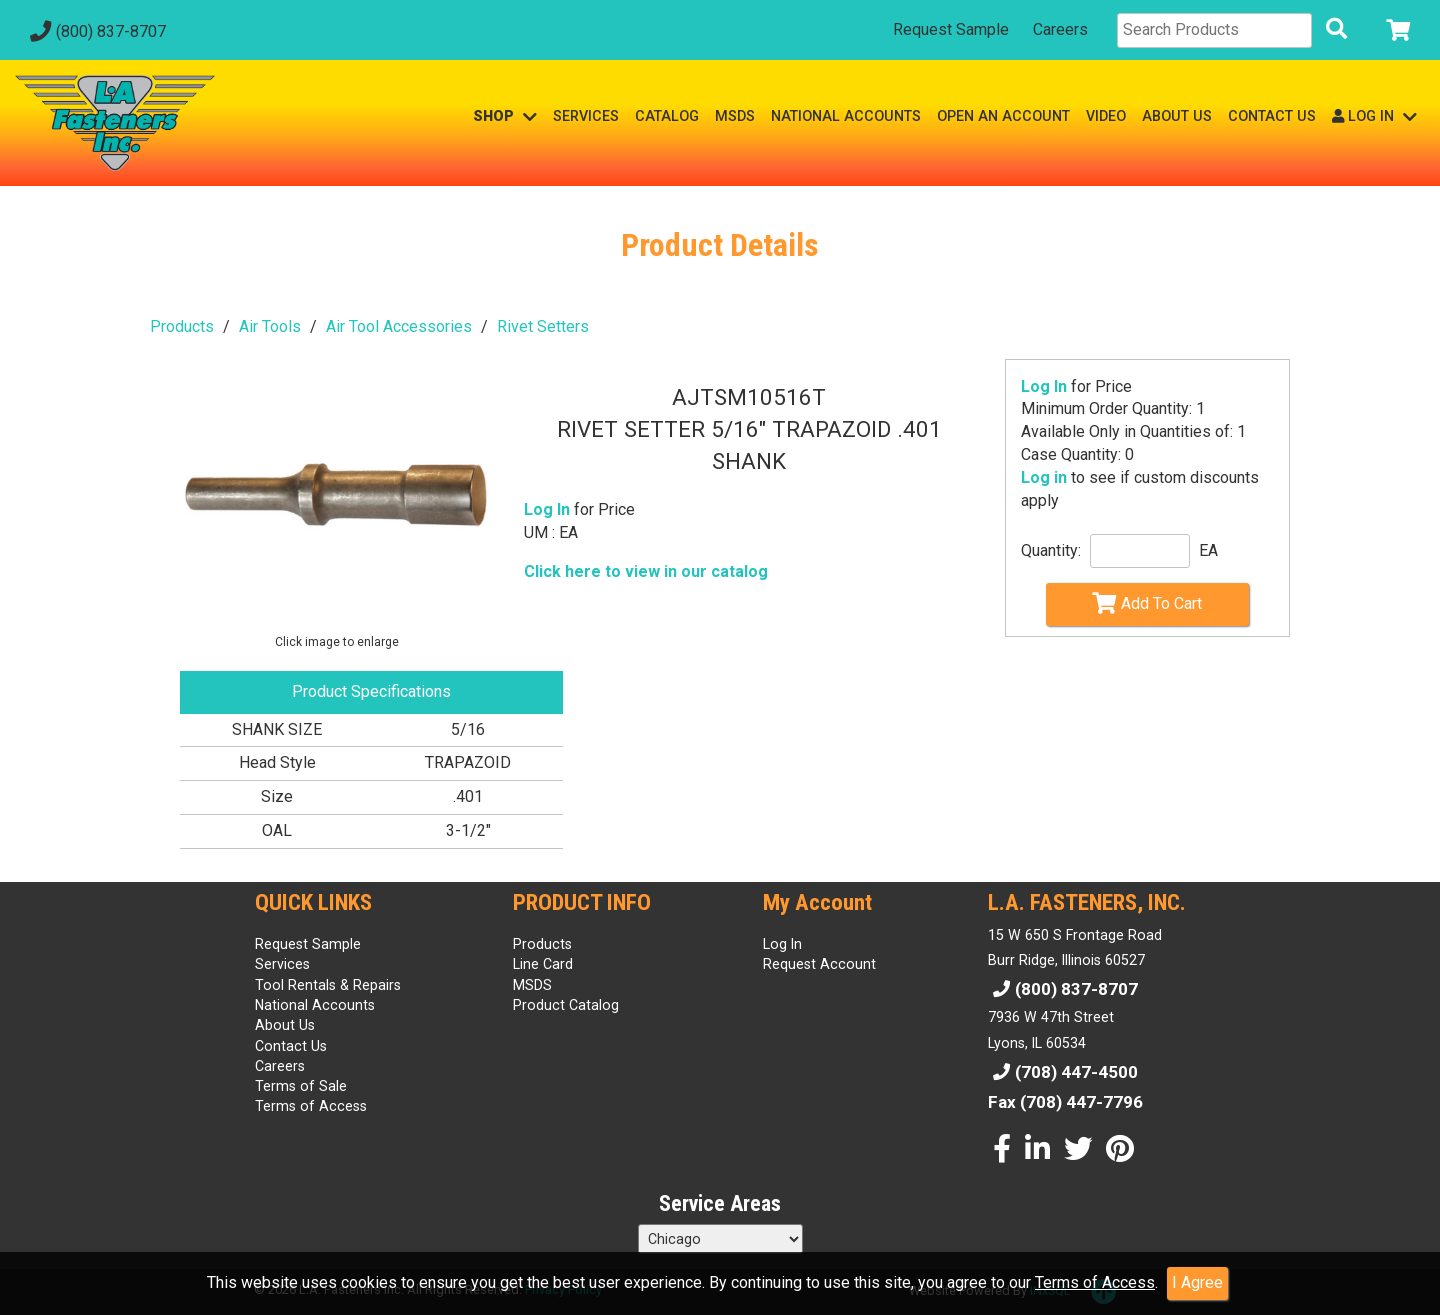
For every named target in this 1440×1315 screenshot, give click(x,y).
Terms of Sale (301, 1086)
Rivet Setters (543, 326)
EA (1208, 550)
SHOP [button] (505, 116)
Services (282, 964)
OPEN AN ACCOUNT (1003, 116)
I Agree (1197, 1282)
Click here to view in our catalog (646, 571)
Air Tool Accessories (399, 326)
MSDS (735, 116)
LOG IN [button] (1374, 116)
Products (182, 326)
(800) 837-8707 (95, 31)
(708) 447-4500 (1063, 1072)
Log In (1044, 386)
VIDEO (1106, 116)
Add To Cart (1147, 603)
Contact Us (291, 1046)
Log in (1044, 477)
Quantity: (1051, 550)
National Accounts (315, 1005)
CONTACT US (1272, 116)
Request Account (819, 964)
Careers (1060, 29)
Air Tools (270, 326)
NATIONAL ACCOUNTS (846, 116)
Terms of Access (1095, 1282)
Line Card (543, 964)
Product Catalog (566, 1005)
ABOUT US (1177, 116)
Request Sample (951, 29)
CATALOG (667, 116)
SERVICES (586, 116)
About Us (285, 1025)
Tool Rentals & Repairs (328, 985)
